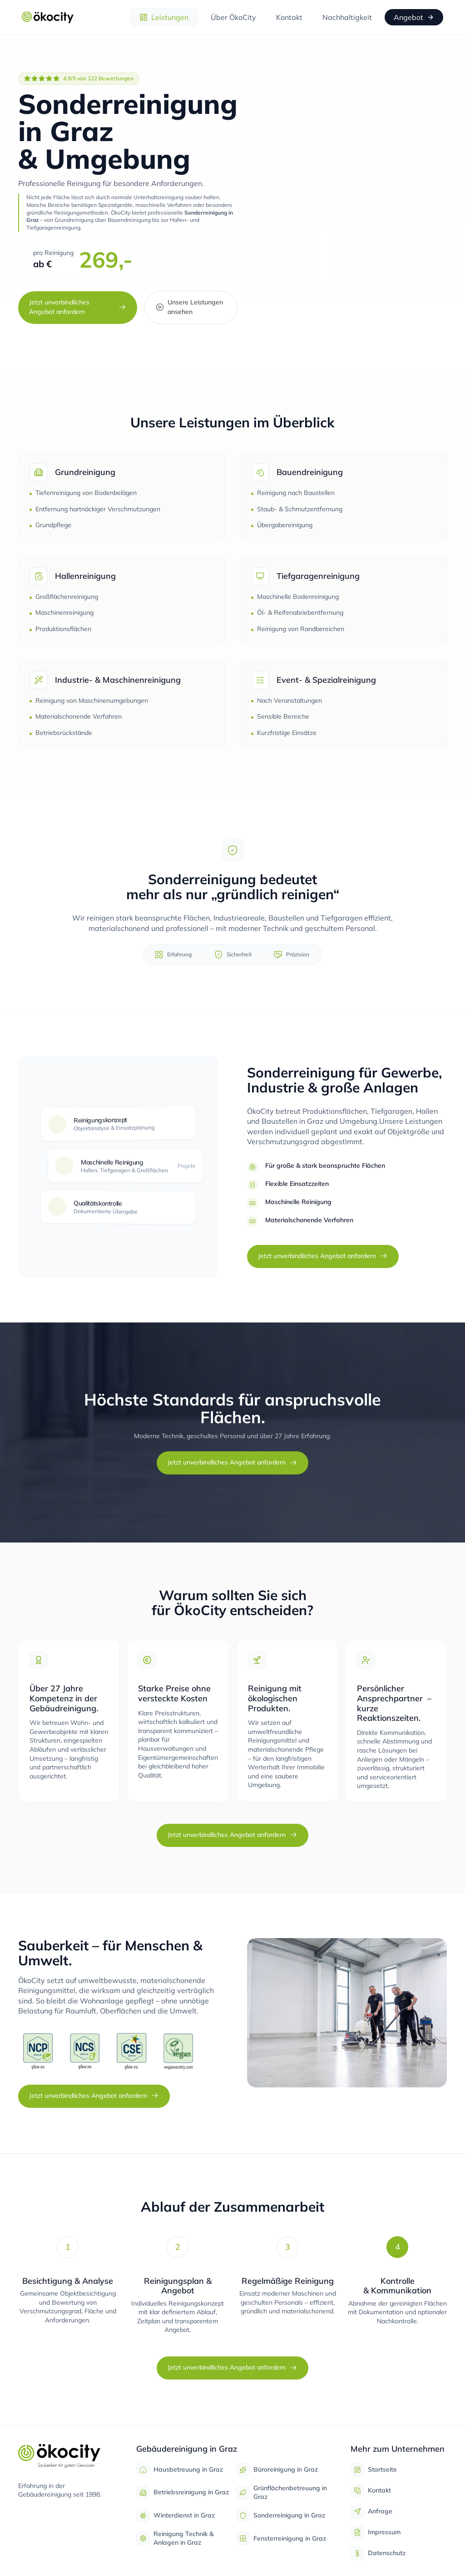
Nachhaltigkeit (347, 17)
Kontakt (289, 17)
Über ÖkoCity (233, 17)
